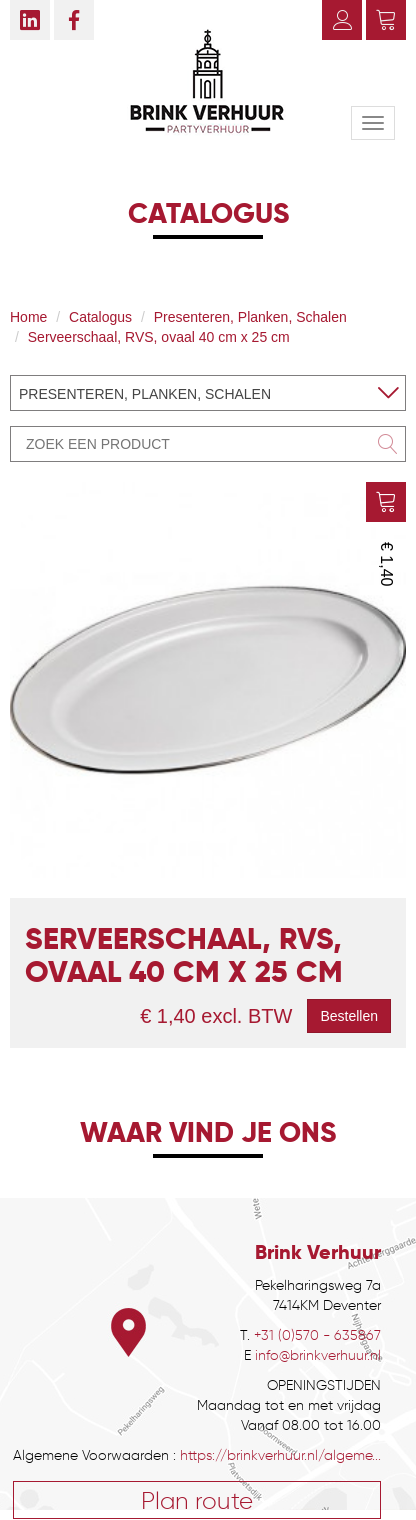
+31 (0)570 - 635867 (317, 1335)
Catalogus (100, 317)
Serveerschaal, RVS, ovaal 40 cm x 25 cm (159, 337)
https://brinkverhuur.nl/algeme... (280, 1455)
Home (28, 317)
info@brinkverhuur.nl (318, 1355)
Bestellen (349, 1016)
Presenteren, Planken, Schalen (250, 317)
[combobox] (208, 393)
